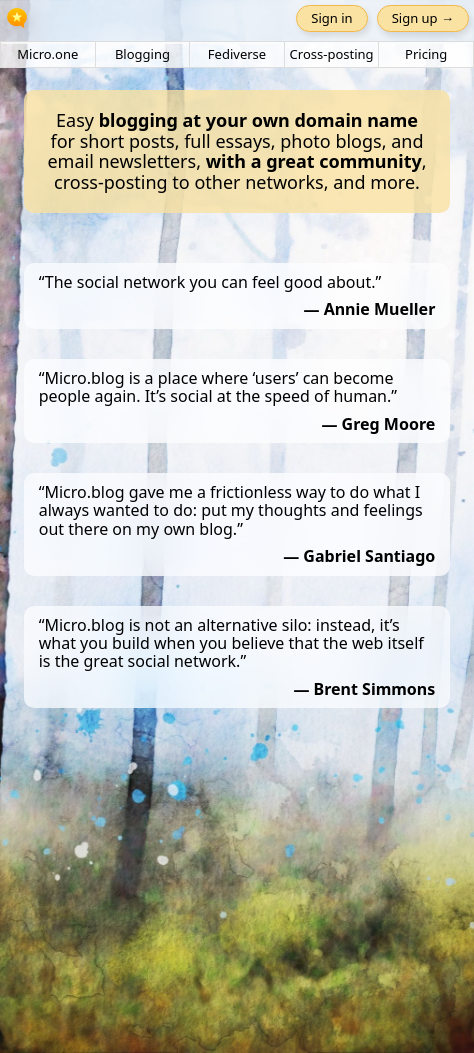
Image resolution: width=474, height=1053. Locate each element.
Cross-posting (332, 54)
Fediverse (237, 54)
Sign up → (423, 18)
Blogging (142, 54)
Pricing (426, 54)
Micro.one (47, 54)
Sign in (331, 18)
